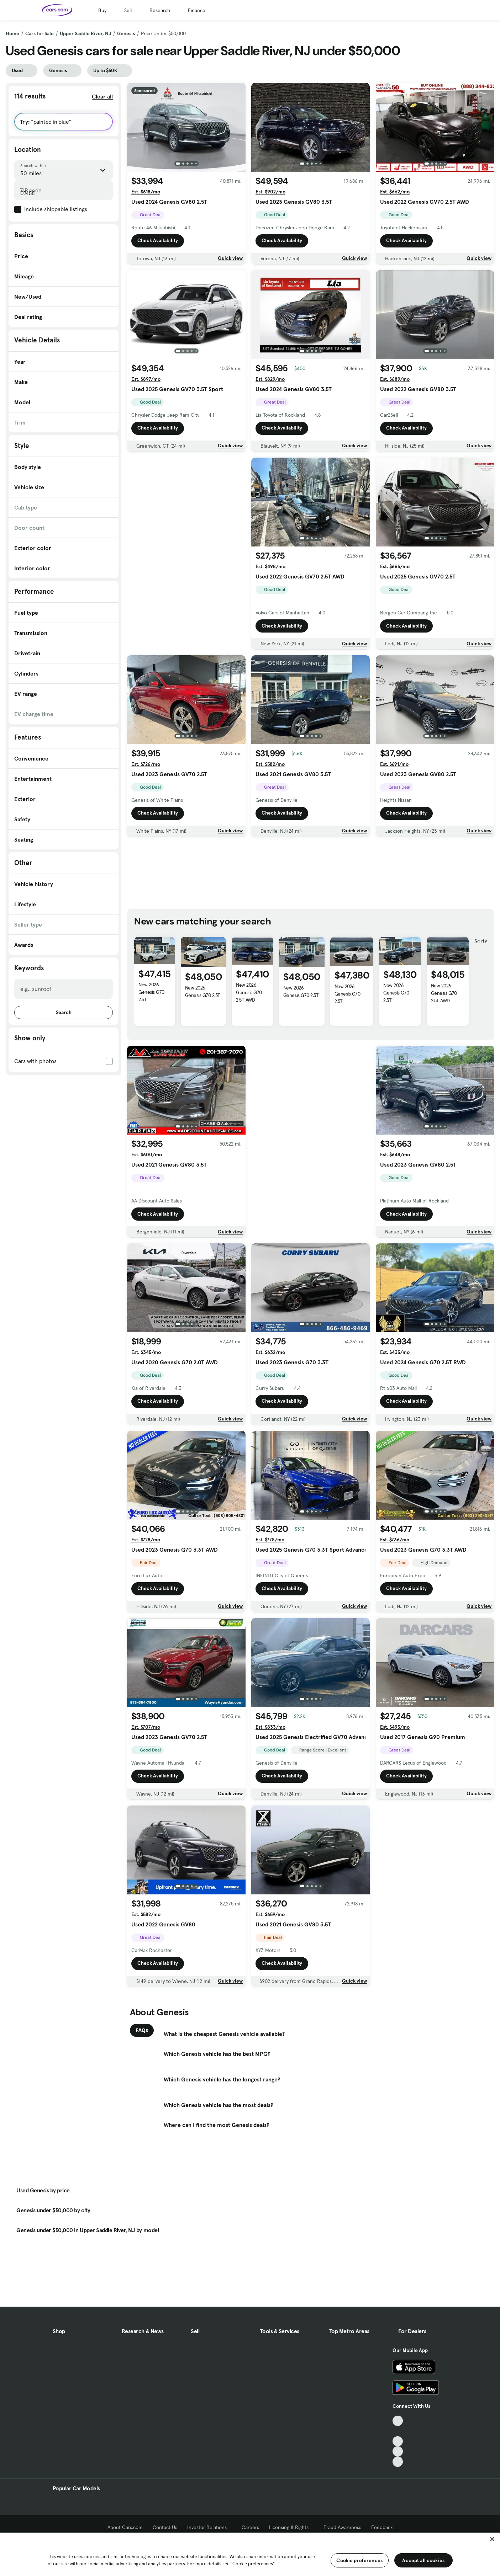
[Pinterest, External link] (398, 2462)
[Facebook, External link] (398, 2431)
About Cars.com (125, 2527)
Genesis (126, 33)
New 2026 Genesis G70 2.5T (151, 992)
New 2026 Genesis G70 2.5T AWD (249, 992)
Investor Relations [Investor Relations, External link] (209, 2527)
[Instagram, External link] (398, 2451)
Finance (196, 10)
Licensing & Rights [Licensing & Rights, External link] (291, 2527)
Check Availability (157, 241)
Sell (128, 10)
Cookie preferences (359, 2560)
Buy (102, 10)
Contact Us (165, 2527)
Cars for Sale (39, 33)
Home (12, 33)
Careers (250, 2527)
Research (159, 10)
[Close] (492, 2539)
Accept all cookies (423, 2560)
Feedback (382, 2527)
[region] (250, 2554)
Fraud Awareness (342, 2527)
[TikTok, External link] (398, 2421)
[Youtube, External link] (398, 2441)
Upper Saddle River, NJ (85, 33)
